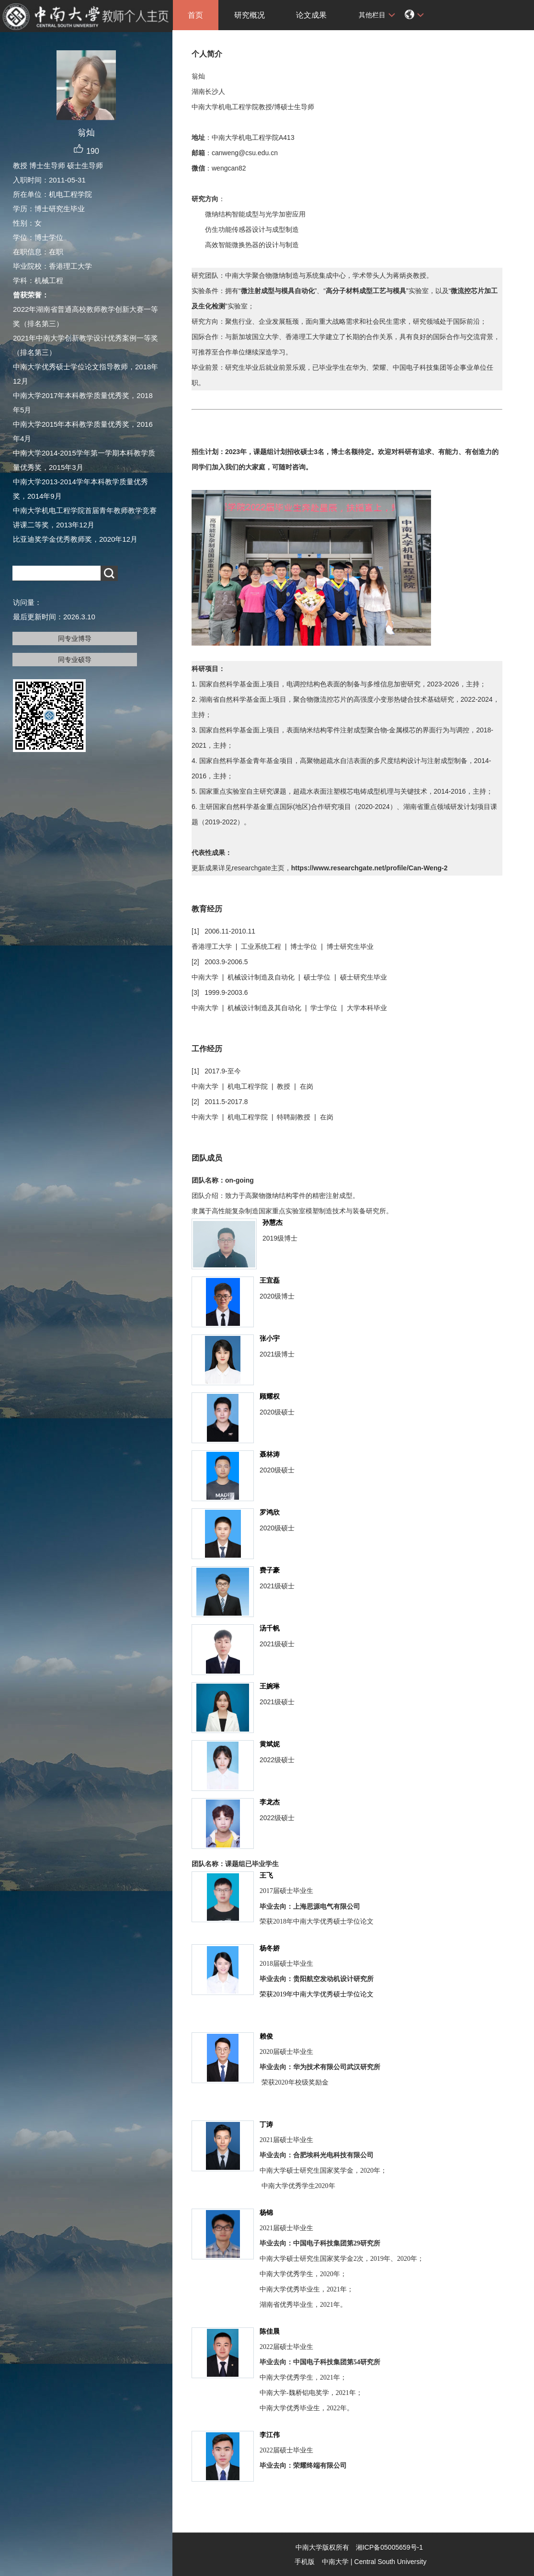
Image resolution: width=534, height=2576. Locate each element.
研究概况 (249, 15)
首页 (195, 15)
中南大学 (335, 2561)
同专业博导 (74, 638)
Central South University (390, 2561)
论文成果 (311, 15)
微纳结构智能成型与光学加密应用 (255, 214)
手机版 (305, 2561)
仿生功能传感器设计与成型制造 (252, 229)
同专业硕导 (74, 659)
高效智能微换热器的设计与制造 (252, 245)
